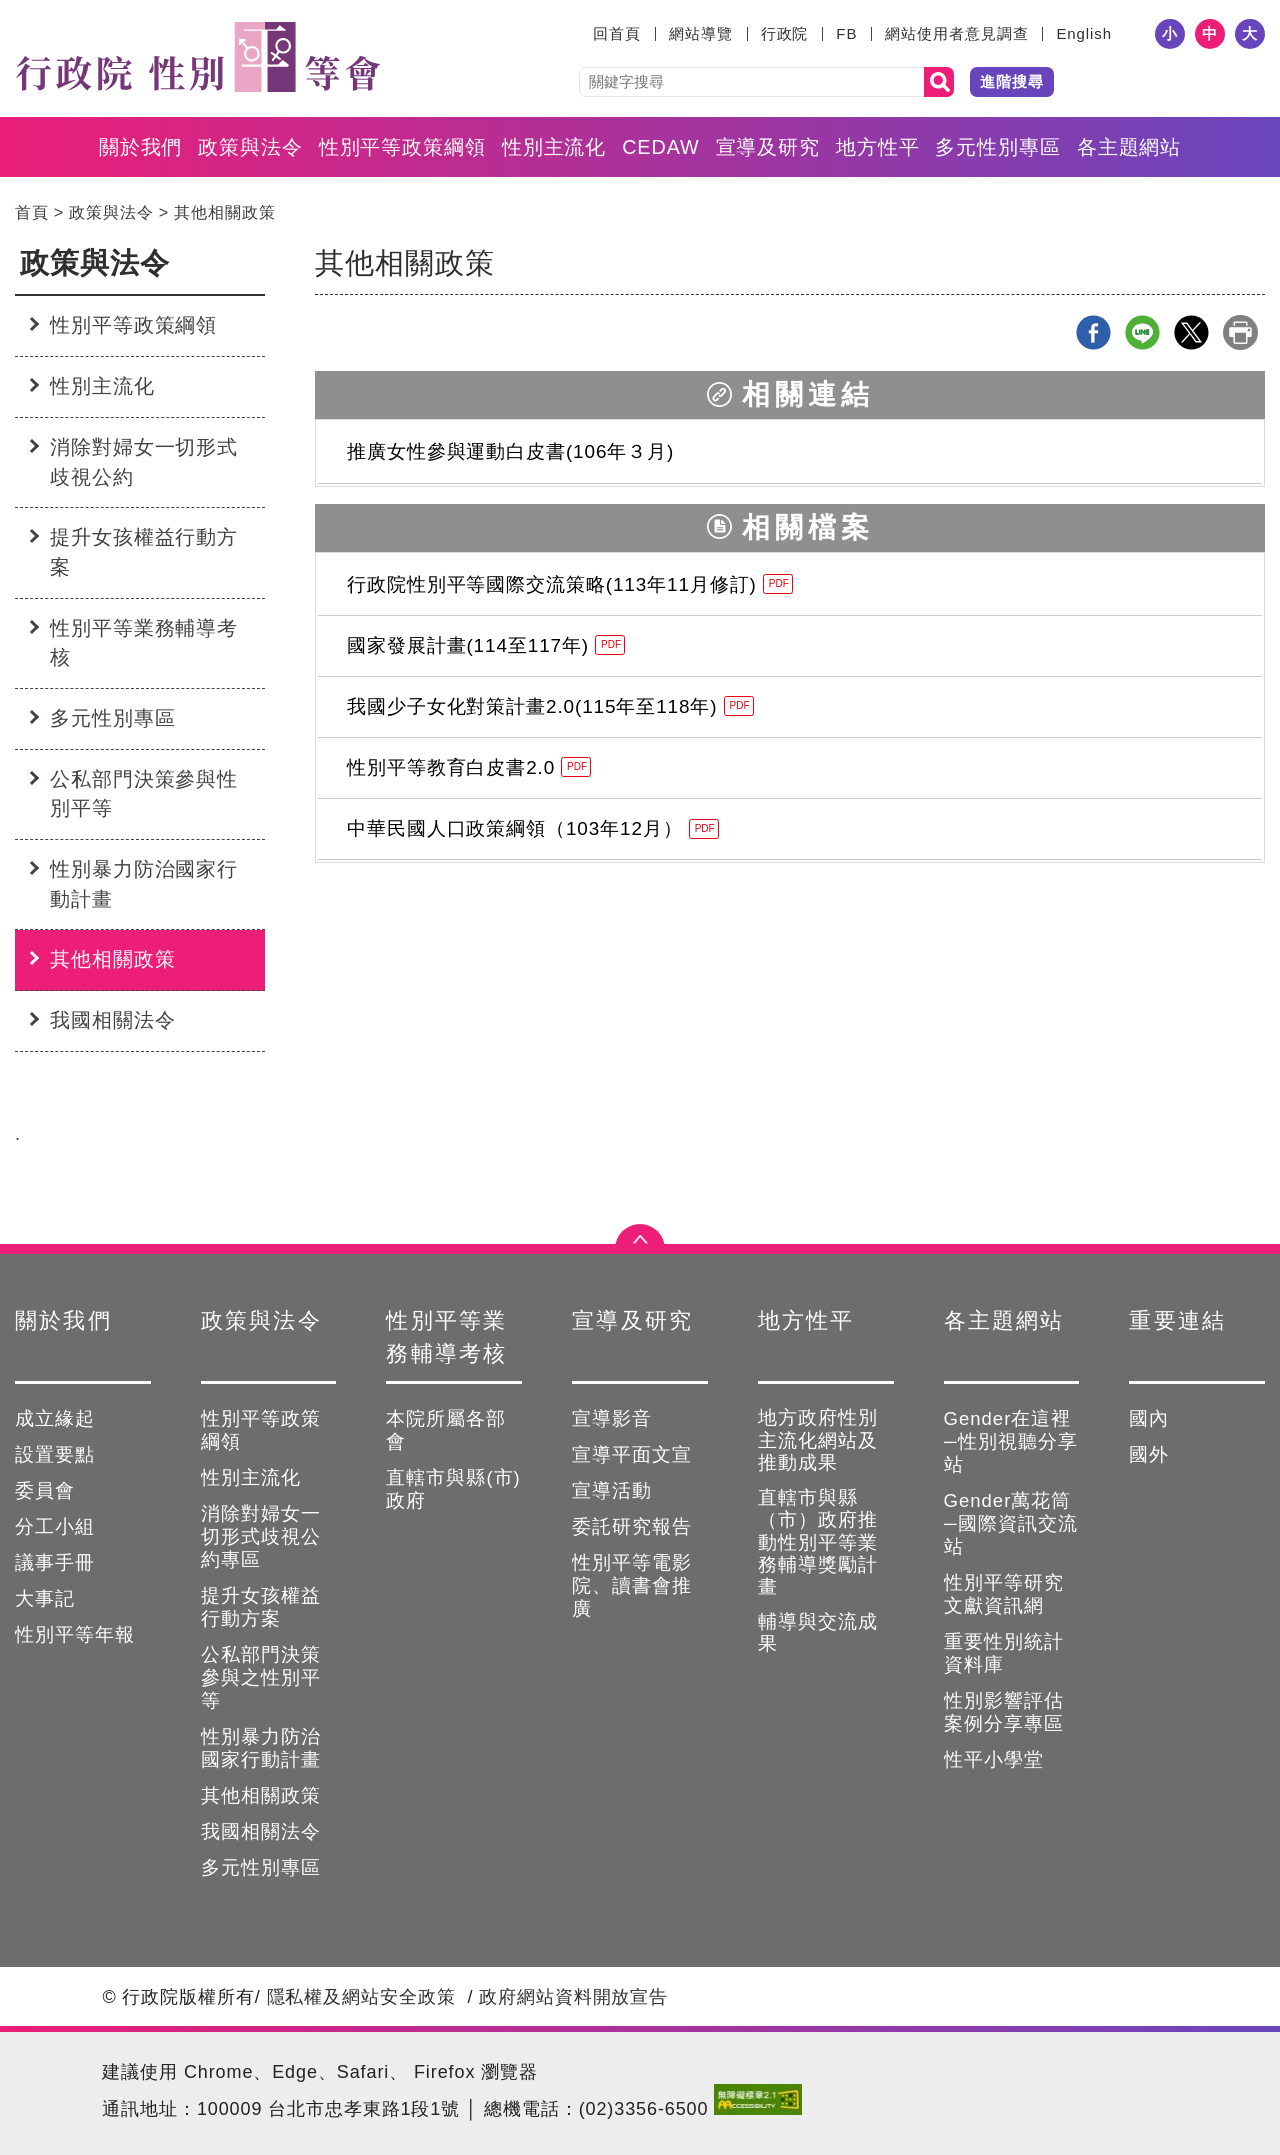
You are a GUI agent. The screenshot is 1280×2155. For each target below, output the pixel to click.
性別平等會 (197, 57)
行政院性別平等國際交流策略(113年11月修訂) (570, 584)
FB (846, 33)
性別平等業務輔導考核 (144, 643)
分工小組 (55, 1526)
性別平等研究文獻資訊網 (1004, 1594)
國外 (1149, 1454)
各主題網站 (1129, 147)
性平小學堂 (994, 1759)
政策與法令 (250, 147)
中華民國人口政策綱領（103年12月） (533, 828)
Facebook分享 (1093, 332)
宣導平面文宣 (632, 1454)
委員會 (45, 1490)
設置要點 (55, 1454)
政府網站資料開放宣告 (573, 1997)
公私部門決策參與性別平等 (144, 794)
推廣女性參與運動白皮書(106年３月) (510, 451)
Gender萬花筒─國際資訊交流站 (1011, 1523)
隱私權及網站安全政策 (361, 1997)
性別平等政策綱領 (402, 147)
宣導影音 (612, 1418)
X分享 (1191, 332)
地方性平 (878, 147)
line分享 (1142, 332)
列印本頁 (1240, 332)
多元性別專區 (997, 147)
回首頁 (617, 33)
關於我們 (141, 147)
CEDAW (660, 147)
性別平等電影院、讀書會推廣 (632, 1585)
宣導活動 (612, 1490)
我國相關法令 (112, 1020)
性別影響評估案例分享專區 (1004, 1712)
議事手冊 (55, 1562)
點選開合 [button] (640, 1244)
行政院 (785, 33)
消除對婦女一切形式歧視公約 (144, 462)
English (1084, 33)
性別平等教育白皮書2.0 (469, 767)
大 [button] (1250, 33)
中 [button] (1210, 33)
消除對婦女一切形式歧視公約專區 (261, 1536)
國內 (1149, 1418)
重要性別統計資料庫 (1004, 1653)
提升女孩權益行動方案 (144, 552)
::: (580, 33)
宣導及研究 (768, 147)
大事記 (45, 1598)
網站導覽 (701, 33)
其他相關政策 (224, 212)
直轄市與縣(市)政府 (453, 1489)
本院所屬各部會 (446, 1430)
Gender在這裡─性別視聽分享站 (1011, 1441)
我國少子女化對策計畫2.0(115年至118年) (550, 706)
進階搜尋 (1012, 81)
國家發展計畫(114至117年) (486, 645)
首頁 (32, 212)
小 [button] (1170, 33)
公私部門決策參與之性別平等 (261, 1677)
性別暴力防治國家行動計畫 (144, 884)
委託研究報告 (632, 1526)
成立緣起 (55, 1418)
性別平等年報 (75, 1634)
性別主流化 (554, 147)
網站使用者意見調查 (956, 33)
